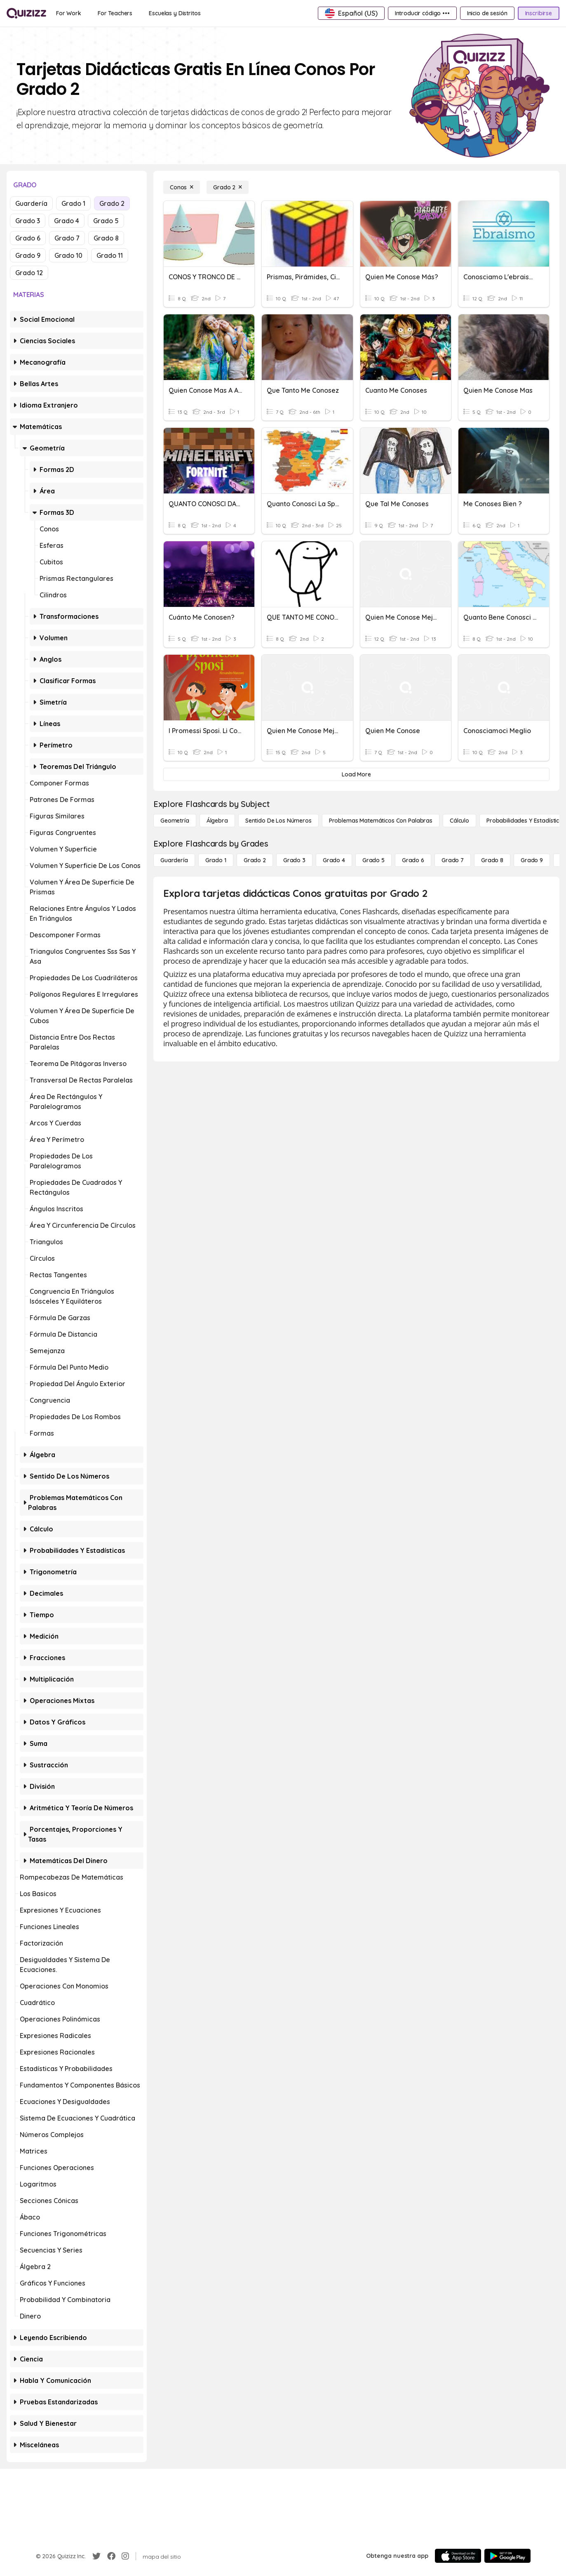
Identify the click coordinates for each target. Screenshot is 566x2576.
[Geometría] (174, 820)
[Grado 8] (492, 860)
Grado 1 (73, 203)
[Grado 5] (373, 860)
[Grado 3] (294, 860)
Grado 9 (27, 255)
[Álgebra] (217, 820)
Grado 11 (109, 255)
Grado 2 (111, 203)
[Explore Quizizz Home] (26, 13)
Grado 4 (66, 221)
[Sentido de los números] (278, 820)
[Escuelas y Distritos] (174, 13)
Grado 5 (106, 221)
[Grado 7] (452, 860)
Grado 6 (27, 238)
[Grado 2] (228, 187)
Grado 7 (67, 238)
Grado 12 (29, 273)
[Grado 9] (532, 860)
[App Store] (458, 2556)
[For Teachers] (115, 13)
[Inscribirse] (538, 13)
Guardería (31, 203)
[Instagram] (125, 2556)
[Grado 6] (413, 860)
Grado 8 (106, 238)
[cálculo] (459, 820)
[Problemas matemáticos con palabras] (380, 820)
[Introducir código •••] (422, 13)
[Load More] (356, 774)
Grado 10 (68, 255)
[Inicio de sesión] (487, 13)
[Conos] (181, 187)
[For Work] (68, 13)
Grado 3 (27, 221)
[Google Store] (507, 2556)
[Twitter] (96, 2556)
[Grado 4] (334, 860)
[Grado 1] (215, 860)
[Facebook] (111, 2556)
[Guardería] (174, 860)
